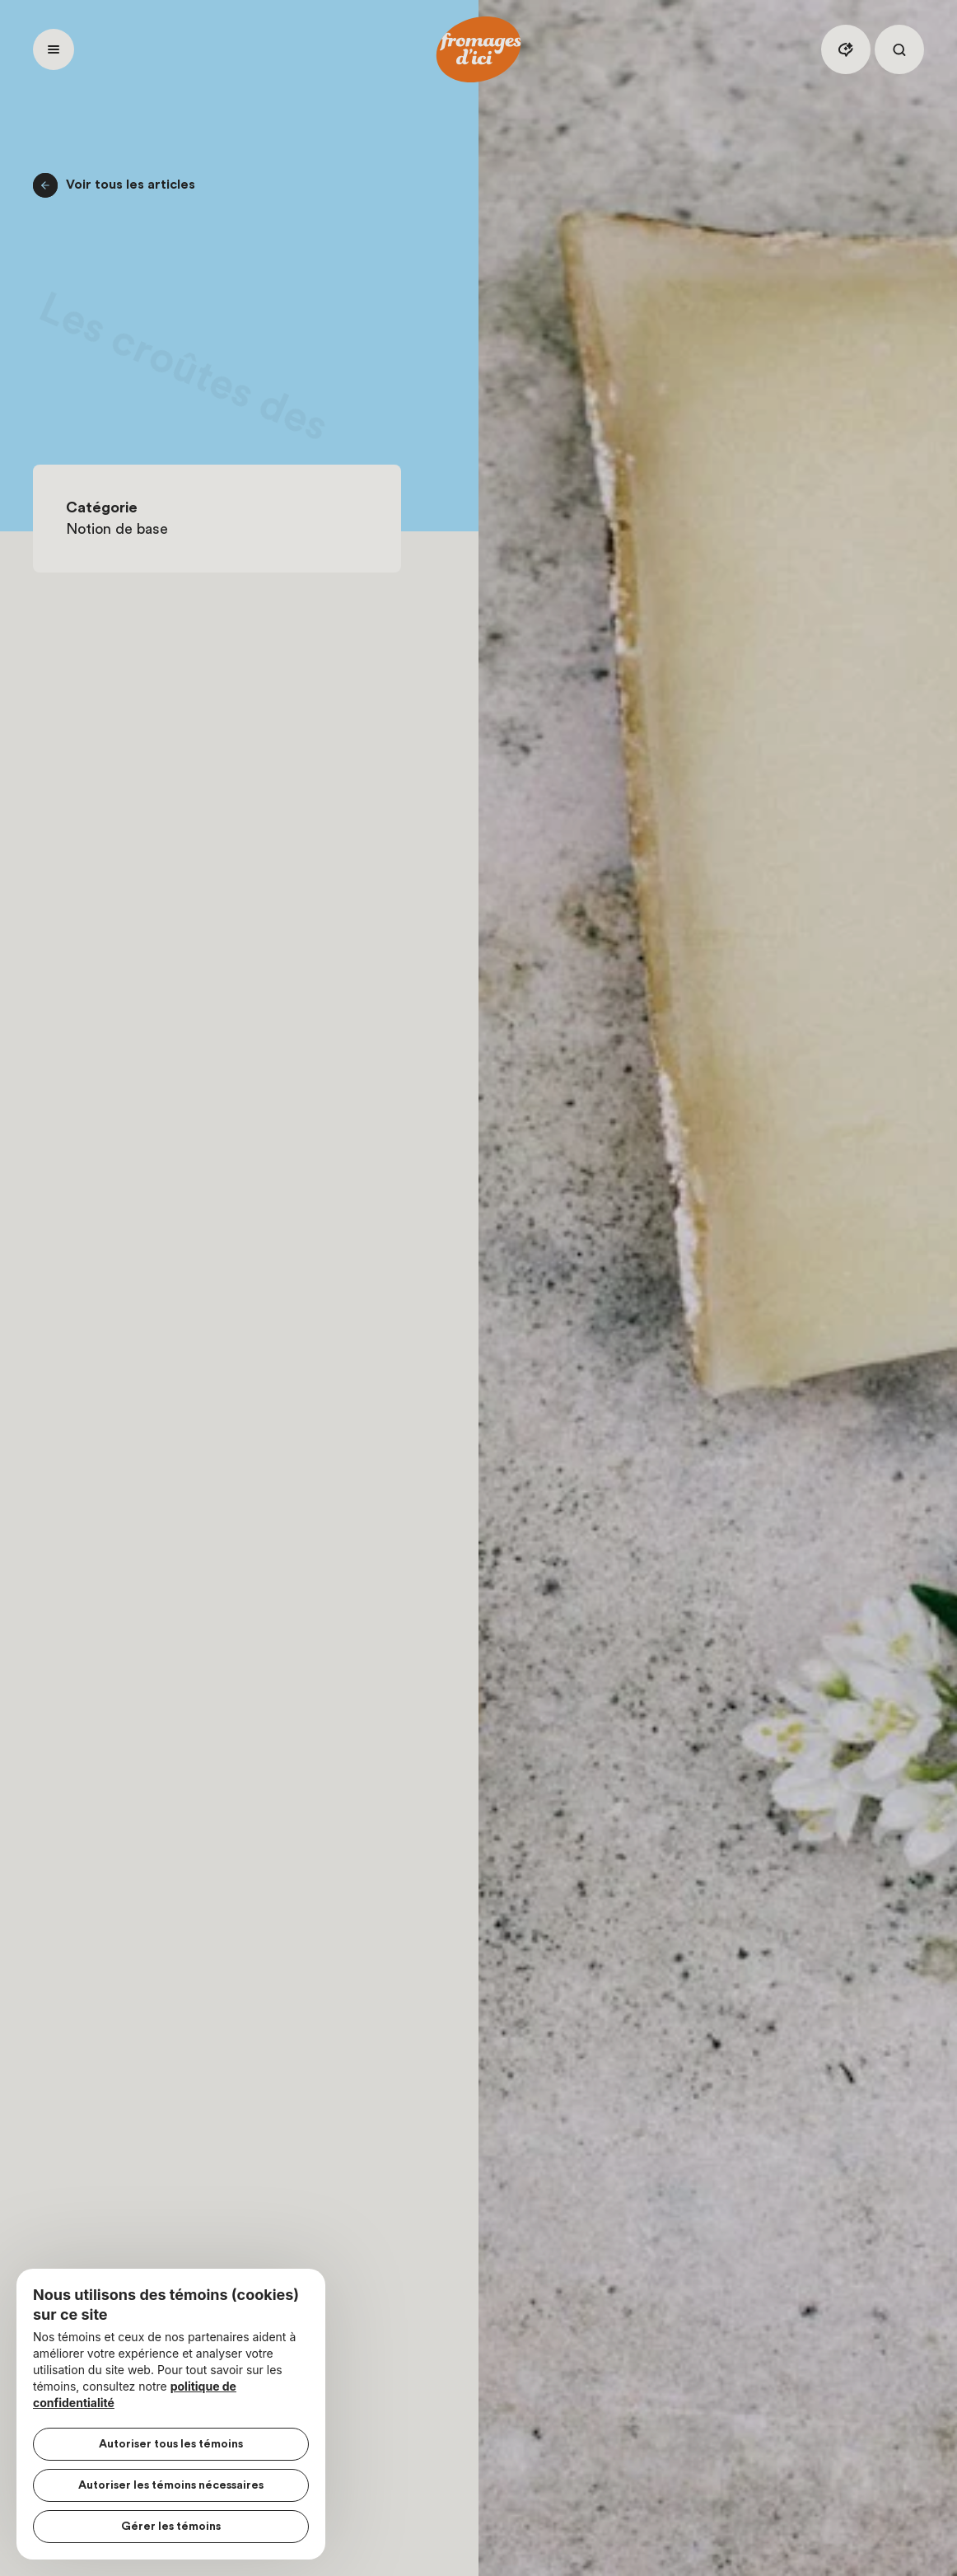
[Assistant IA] (846, 49)
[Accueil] (478, 49)
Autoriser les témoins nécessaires (171, 2485)
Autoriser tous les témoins (171, 2444)
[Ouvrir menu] (53, 49)
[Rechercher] (899, 49)
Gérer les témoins (171, 2526)
